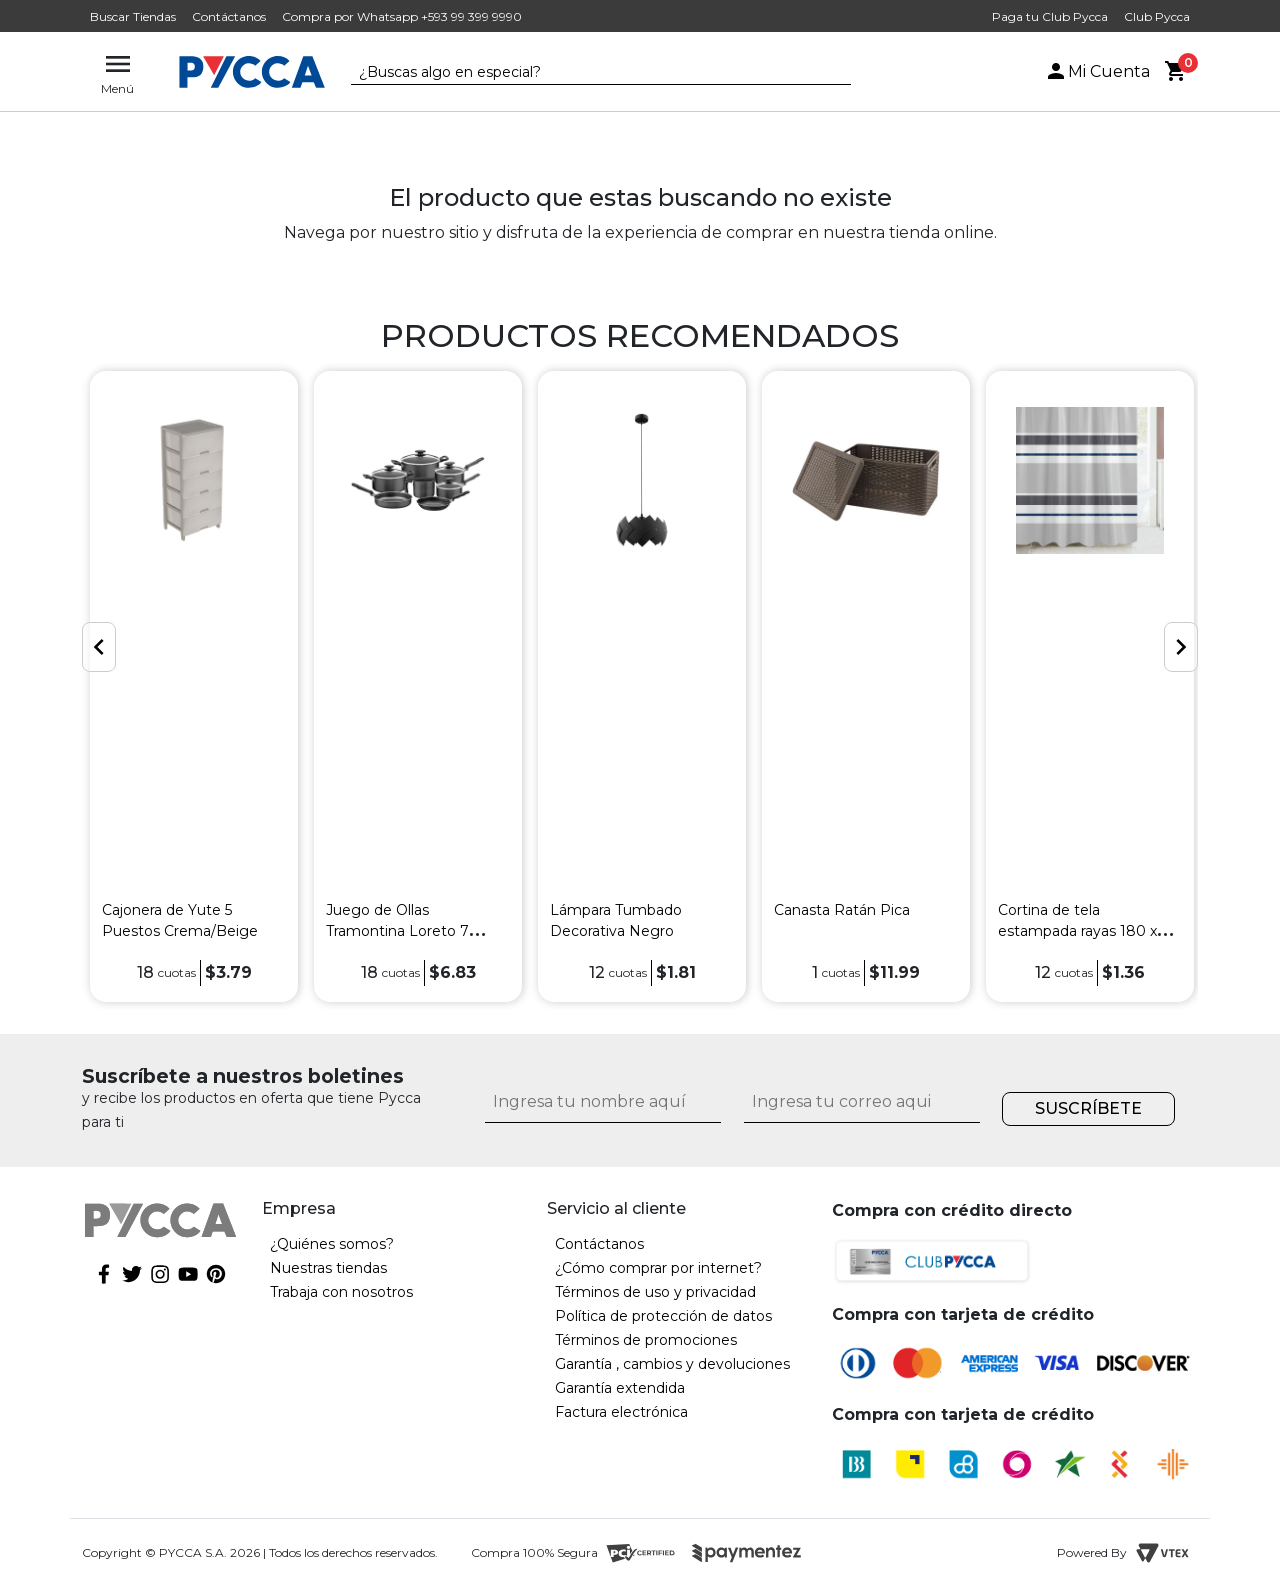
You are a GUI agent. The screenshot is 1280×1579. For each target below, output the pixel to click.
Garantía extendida (620, 1388)
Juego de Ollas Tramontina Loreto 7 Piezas (397, 931)
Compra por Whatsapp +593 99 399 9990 (402, 16)
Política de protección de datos (663, 1316)
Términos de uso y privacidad (655, 1292)
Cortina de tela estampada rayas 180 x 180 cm (1077, 931)
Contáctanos (229, 16)
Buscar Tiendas (133, 16)
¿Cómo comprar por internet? (658, 1268)
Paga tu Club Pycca (1050, 16)
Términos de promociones (646, 1340)
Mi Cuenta (1097, 71)
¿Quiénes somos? (332, 1244)
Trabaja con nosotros (341, 1292)
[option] (194, 686)
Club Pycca (1157, 16)
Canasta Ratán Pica (842, 910)
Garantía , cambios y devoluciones (672, 1364)
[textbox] (586, 73)
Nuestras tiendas (328, 1268)
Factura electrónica (621, 1412)
